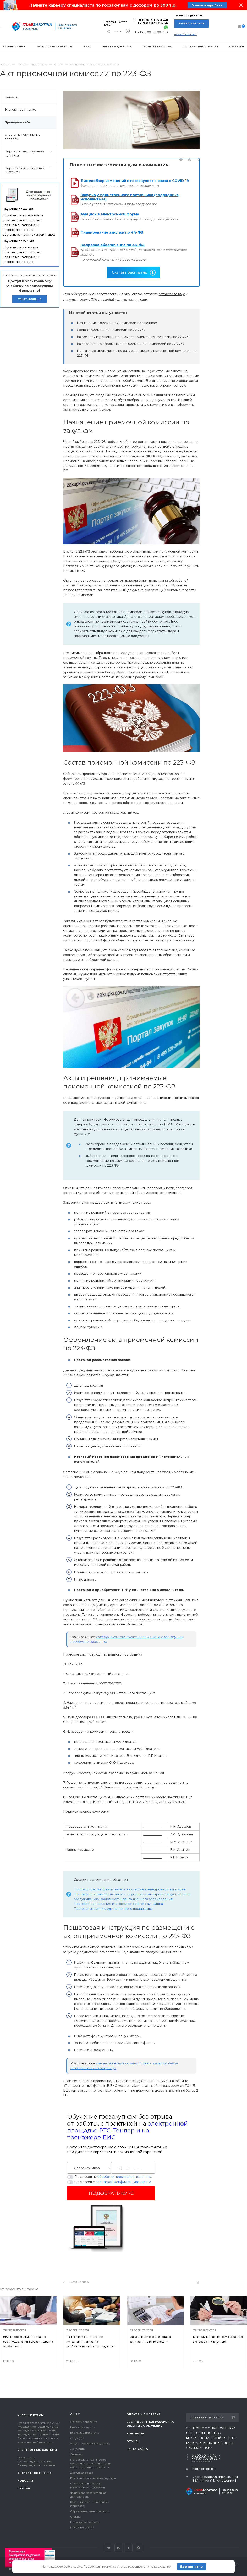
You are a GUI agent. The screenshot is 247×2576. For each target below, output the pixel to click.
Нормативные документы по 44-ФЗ (30, 153)
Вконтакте (109, 2548)
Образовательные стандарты (90, 2511)
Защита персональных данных (90, 2443)
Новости (11, 97)
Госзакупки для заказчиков (35, 2461)
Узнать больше (29, 299)
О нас (75, 2414)
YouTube (118, 2548)
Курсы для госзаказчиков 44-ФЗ (39, 2422)
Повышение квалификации (21, 225)
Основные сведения (83, 2421)
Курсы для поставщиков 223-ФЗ (38, 2434)
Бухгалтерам (26, 2457)
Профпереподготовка (17, 230)
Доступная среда (81, 2472)
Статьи (24, 2488)
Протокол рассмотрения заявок (100, 1889)
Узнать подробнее (207, 5)
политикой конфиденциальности (123, 2182)
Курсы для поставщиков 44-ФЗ (38, 2426)
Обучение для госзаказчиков (22, 215)
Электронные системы (37, 2449)
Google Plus (138, 2548)
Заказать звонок (191, 23)
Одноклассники (128, 2548)
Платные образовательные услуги (93, 2478)
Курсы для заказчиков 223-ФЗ (37, 2430)
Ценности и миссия (83, 2427)
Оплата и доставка (144, 2414)
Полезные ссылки (82, 2527)
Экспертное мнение (20, 109)
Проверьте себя (18, 122)
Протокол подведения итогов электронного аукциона (118, 1904)
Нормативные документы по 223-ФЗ (30, 170)
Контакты (135, 2433)
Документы (77, 2448)
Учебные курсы (31, 2415)
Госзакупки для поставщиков (36, 2465)
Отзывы (75, 2516)
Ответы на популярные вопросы (22, 137)
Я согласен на (113, 2176)
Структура (77, 2438)
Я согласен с (112, 2182)
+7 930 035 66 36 (152, 23)
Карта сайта (137, 2448)
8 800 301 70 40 (153, 20)
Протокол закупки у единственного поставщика (113, 1908)
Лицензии (76, 2454)
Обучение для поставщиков (21, 220)
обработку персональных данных (124, 2176)
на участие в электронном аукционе (156, 1889)
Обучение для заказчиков (20, 247)
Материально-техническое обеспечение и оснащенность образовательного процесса (90, 2463)
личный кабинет (185, 34)
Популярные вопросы (84, 2522)
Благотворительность (84, 2432)
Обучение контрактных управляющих (28, 234)
